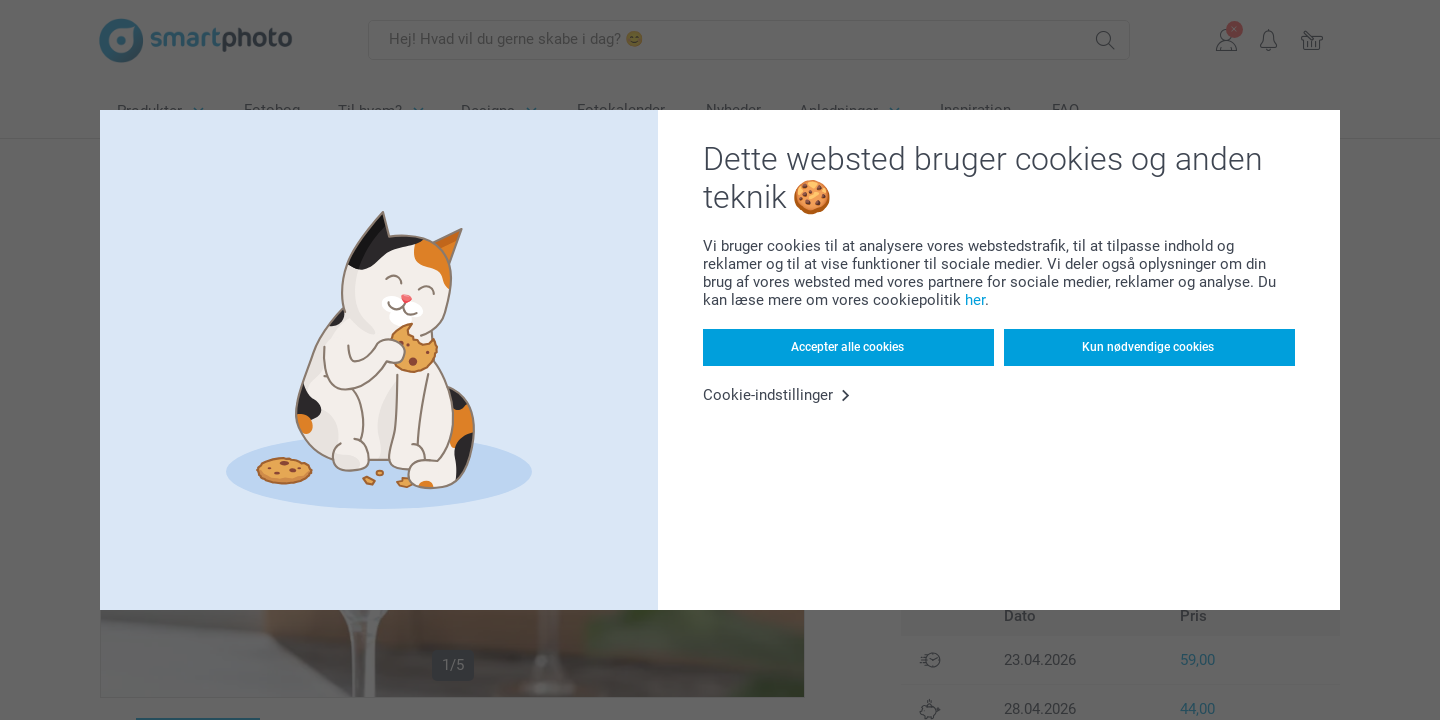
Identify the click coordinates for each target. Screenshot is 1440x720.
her (975, 300)
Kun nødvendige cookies (1148, 347)
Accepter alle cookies (847, 347)
